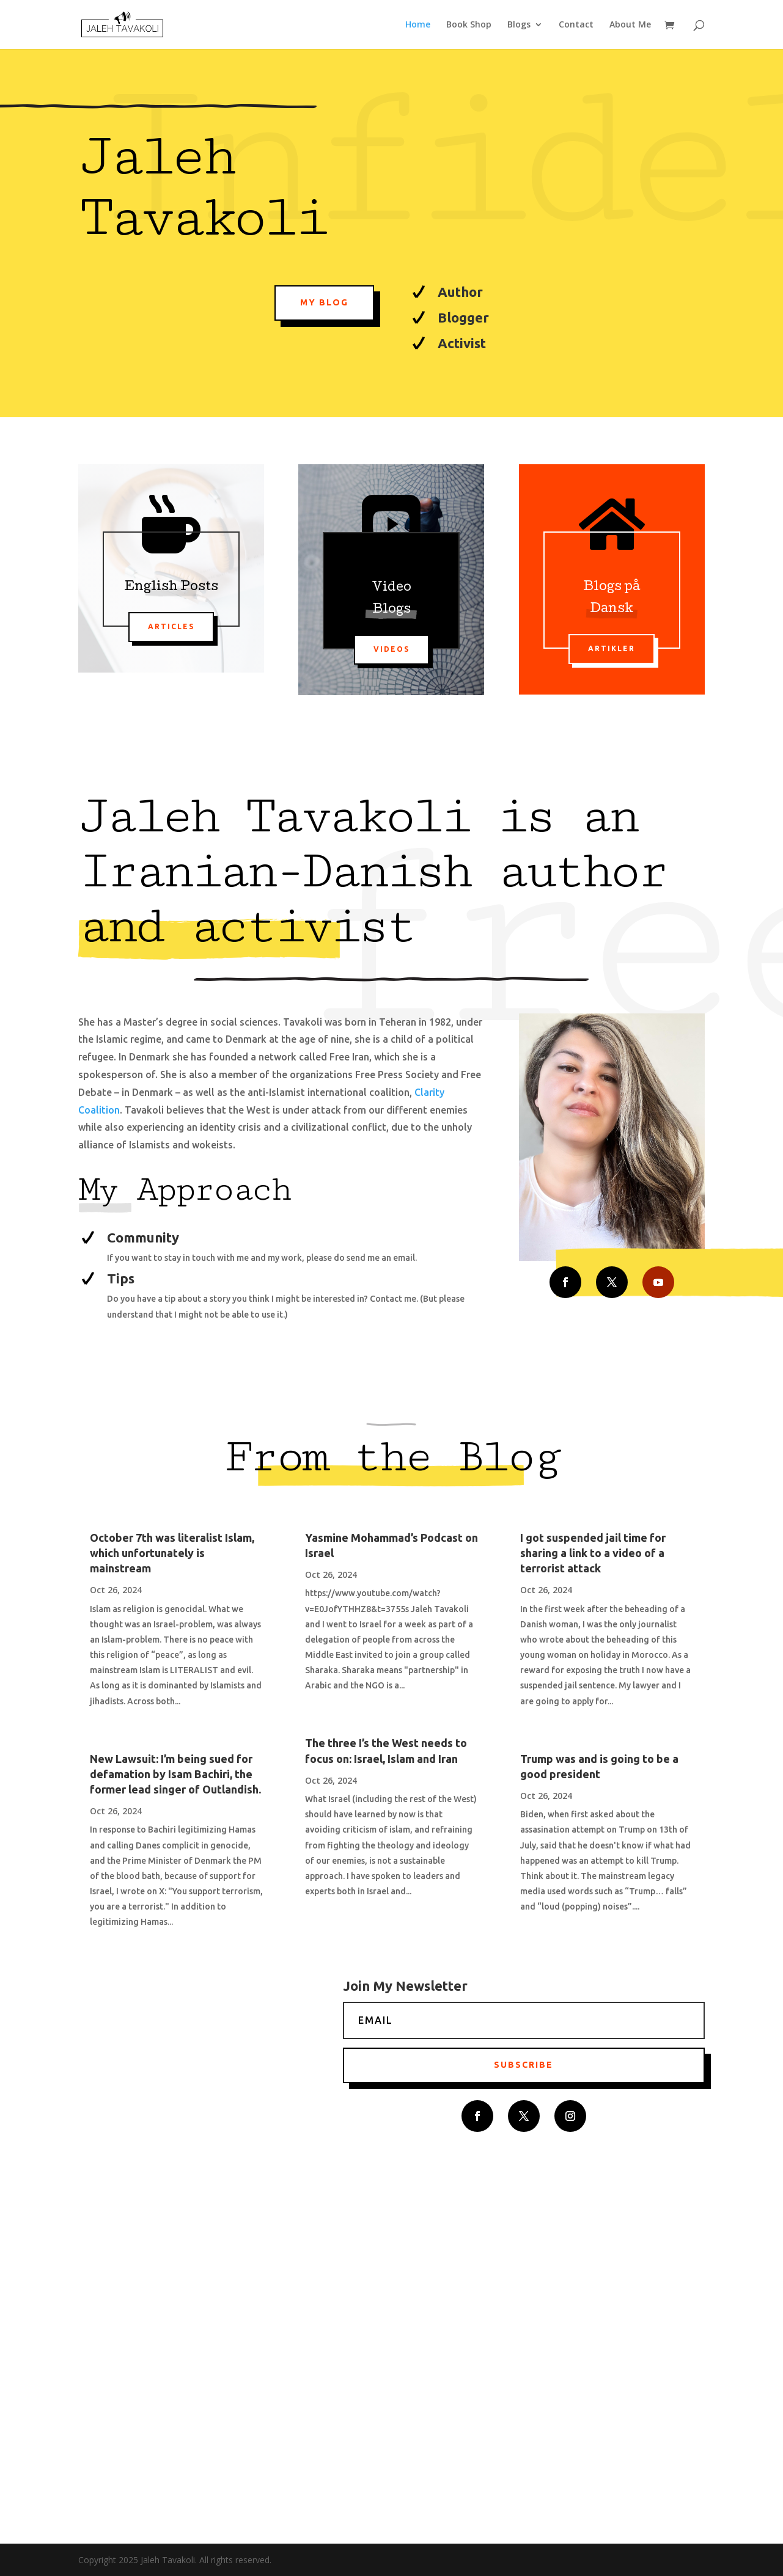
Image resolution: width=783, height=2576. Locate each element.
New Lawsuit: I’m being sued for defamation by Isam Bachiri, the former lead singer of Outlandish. (175, 1774)
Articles (171, 626)
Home (417, 25)
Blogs (519, 25)
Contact (576, 25)
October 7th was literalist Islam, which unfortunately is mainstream (172, 1552)
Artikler (611, 648)
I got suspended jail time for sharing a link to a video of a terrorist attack (593, 1552)
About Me (630, 25)
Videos (391, 649)
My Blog (324, 302)
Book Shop (468, 25)
